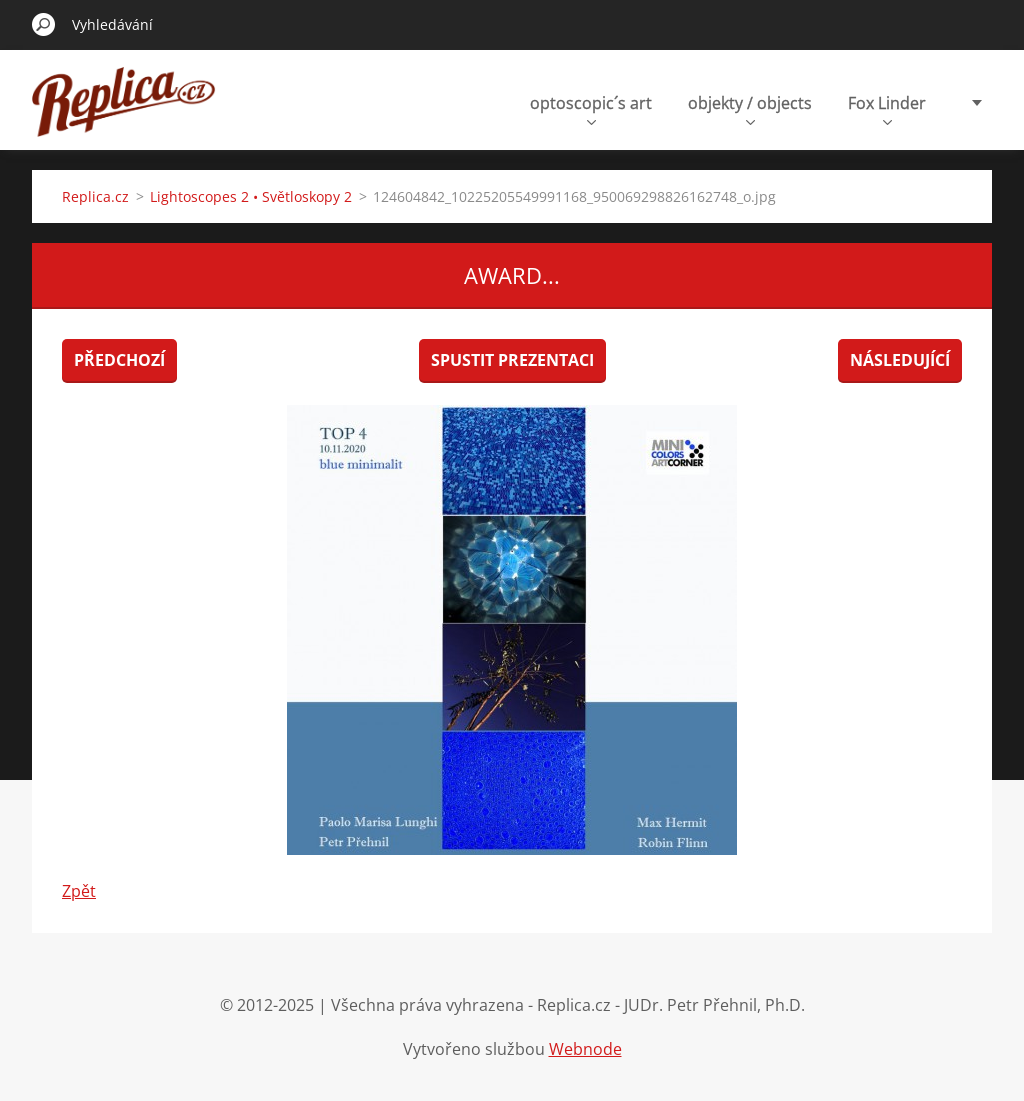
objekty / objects (750, 108)
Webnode (585, 1049)
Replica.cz (95, 196)
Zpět (79, 891)
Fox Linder (887, 108)
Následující (900, 360)
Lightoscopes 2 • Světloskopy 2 (251, 196)
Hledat (44, 24)
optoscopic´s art (591, 108)
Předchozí (119, 360)
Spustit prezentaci (512, 360)
